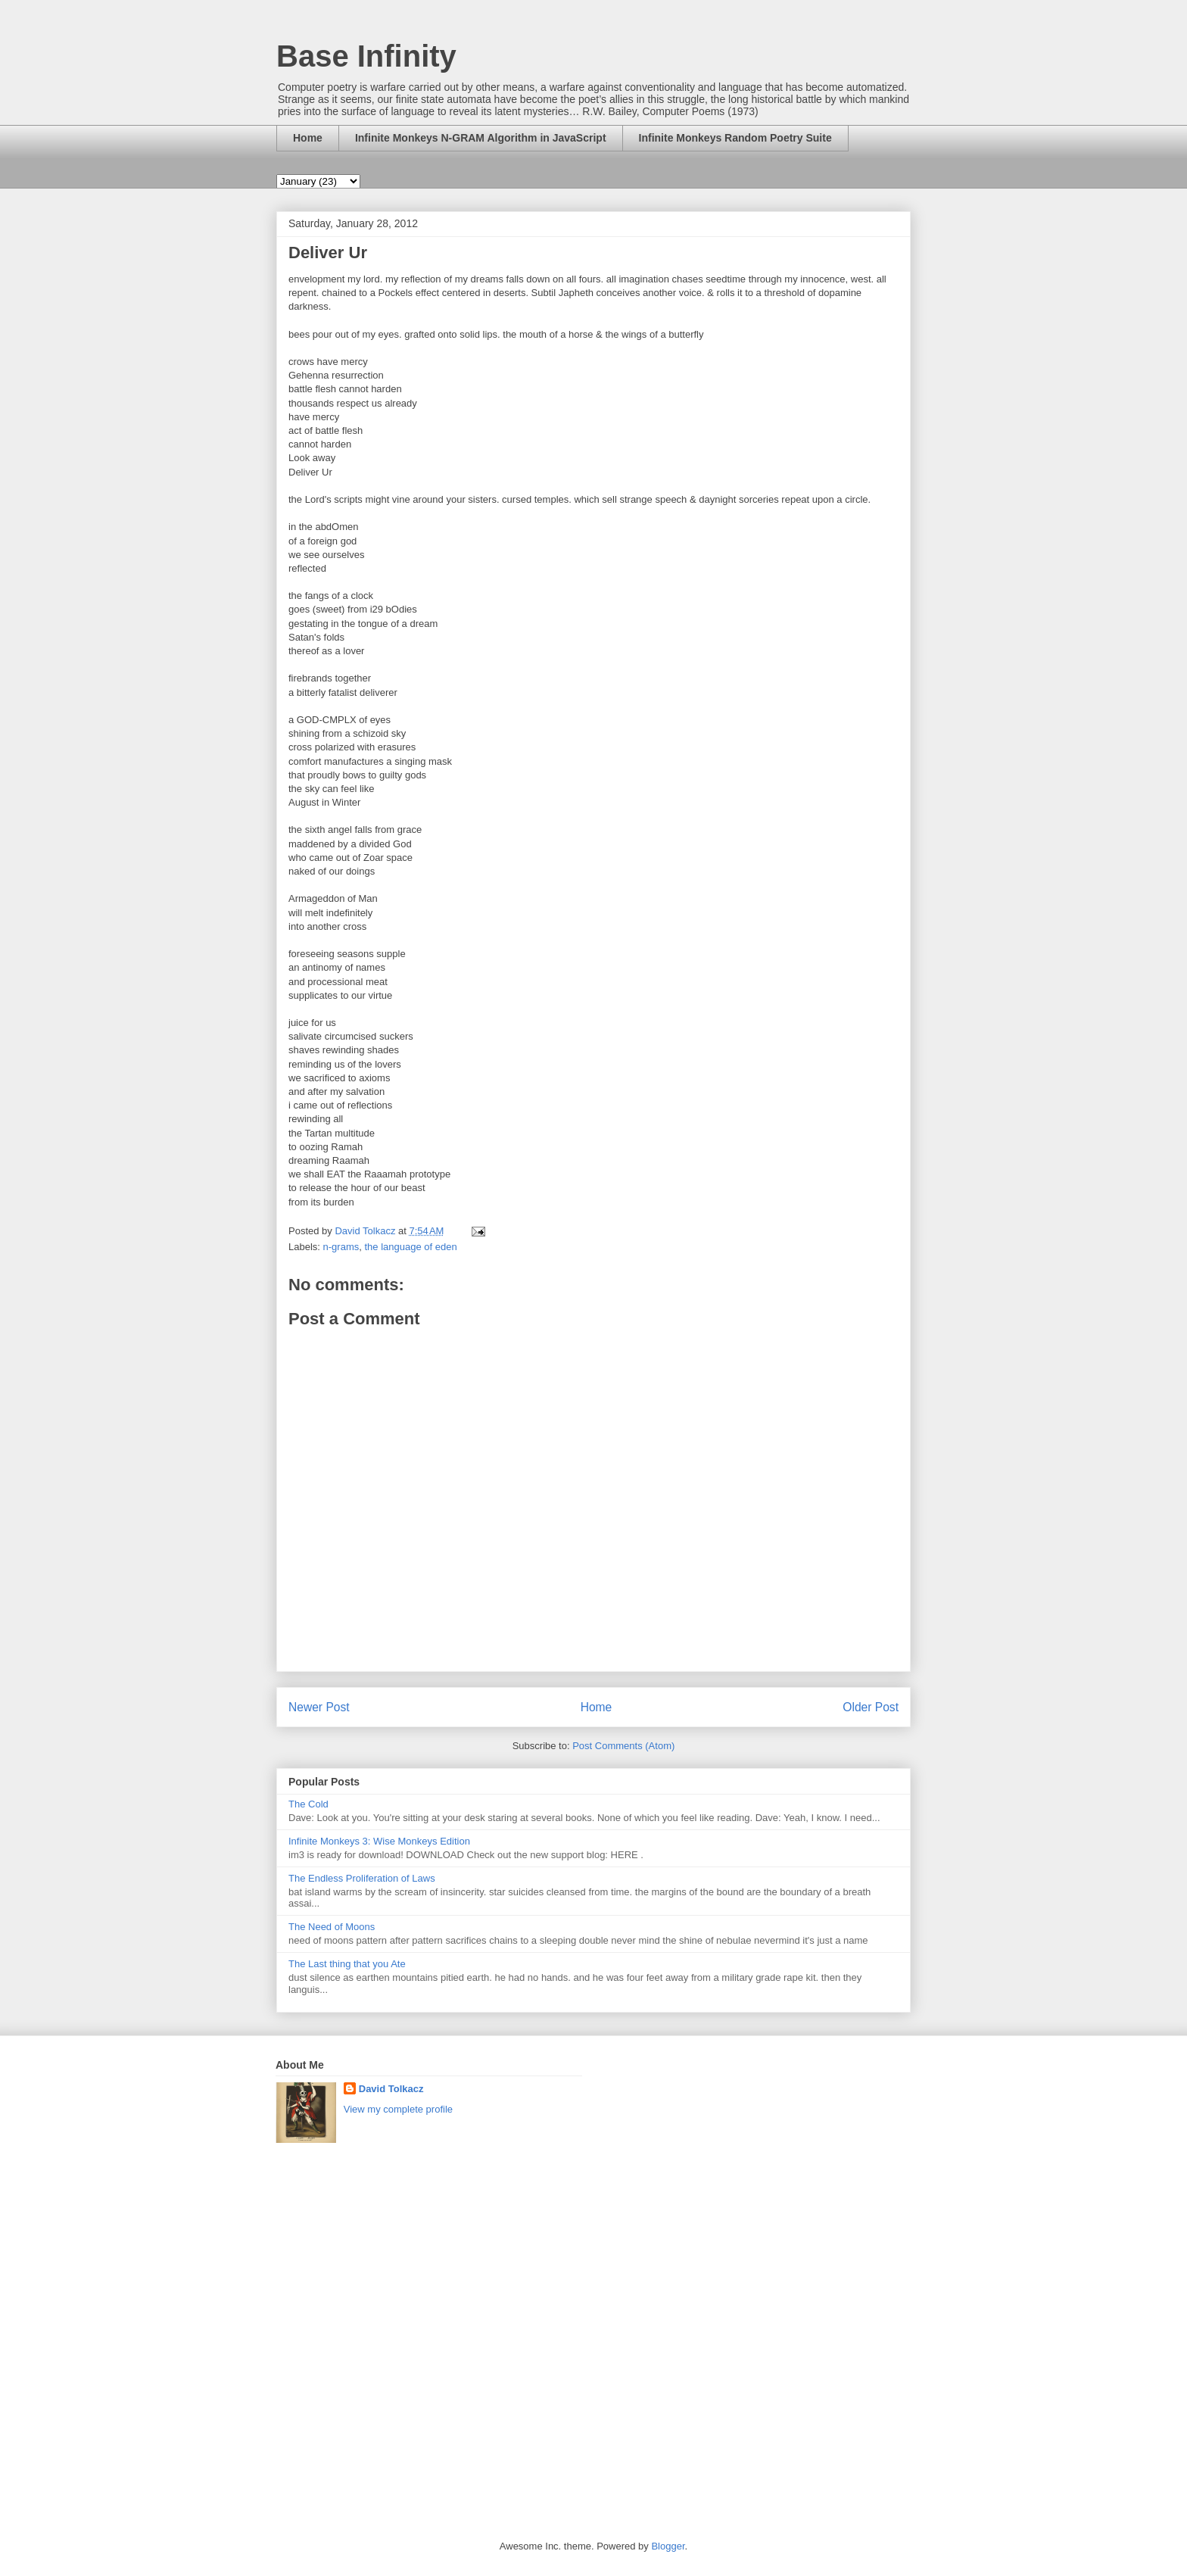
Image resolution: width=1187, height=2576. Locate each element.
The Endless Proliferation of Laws (361, 1878)
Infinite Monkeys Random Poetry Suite (735, 138)
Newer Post (319, 1707)
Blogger (667, 2546)
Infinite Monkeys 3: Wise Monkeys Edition (379, 1841)
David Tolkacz (391, 2088)
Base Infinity (366, 56)
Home (307, 138)
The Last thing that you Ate (347, 1963)
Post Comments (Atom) (623, 1745)
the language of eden (410, 1246)
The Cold (308, 1804)
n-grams (341, 1246)
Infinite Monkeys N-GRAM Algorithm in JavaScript (480, 138)
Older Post (871, 1707)
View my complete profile (398, 2109)
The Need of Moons (331, 1926)
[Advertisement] (665, 2286)
